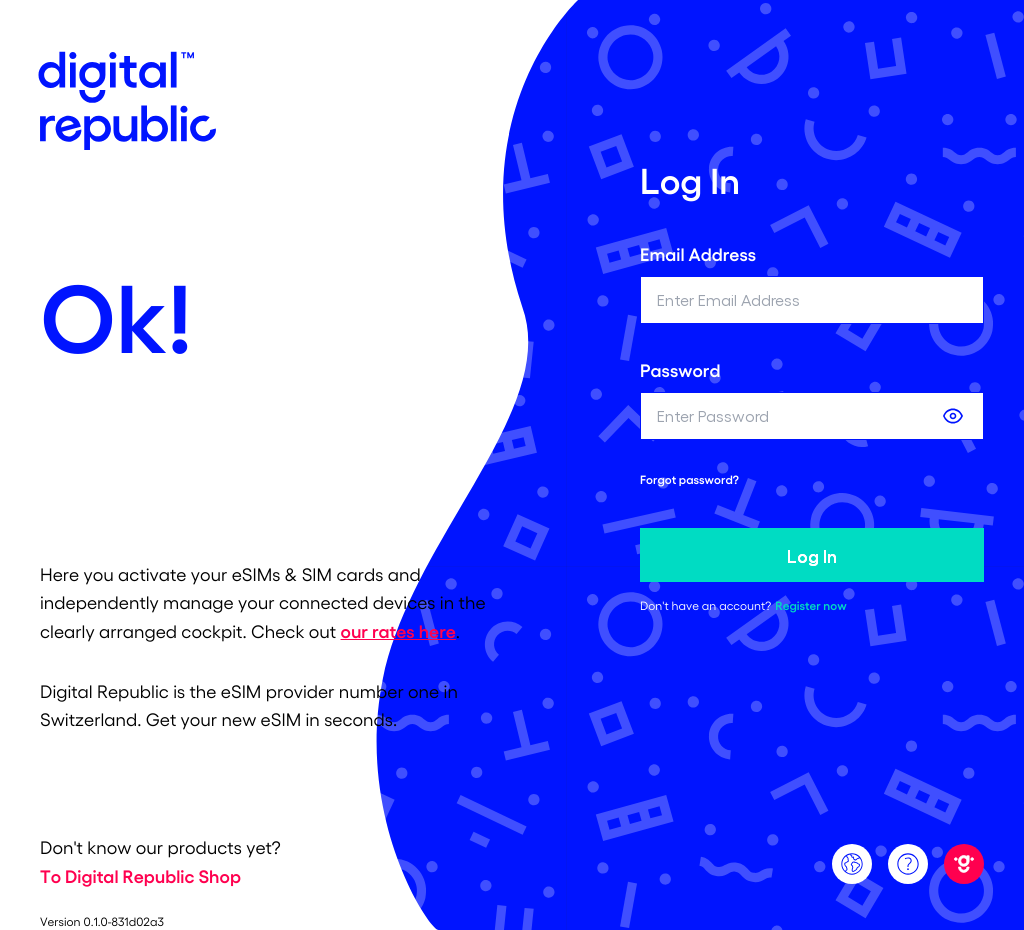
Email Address (698, 254)
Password (680, 370)
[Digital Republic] (964, 864)
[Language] (852, 864)
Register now (810, 606)
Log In (812, 555)
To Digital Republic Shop (140, 876)
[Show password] (953, 416)
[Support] (908, 864)
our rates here (398, 631)
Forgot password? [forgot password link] (689, 480)
